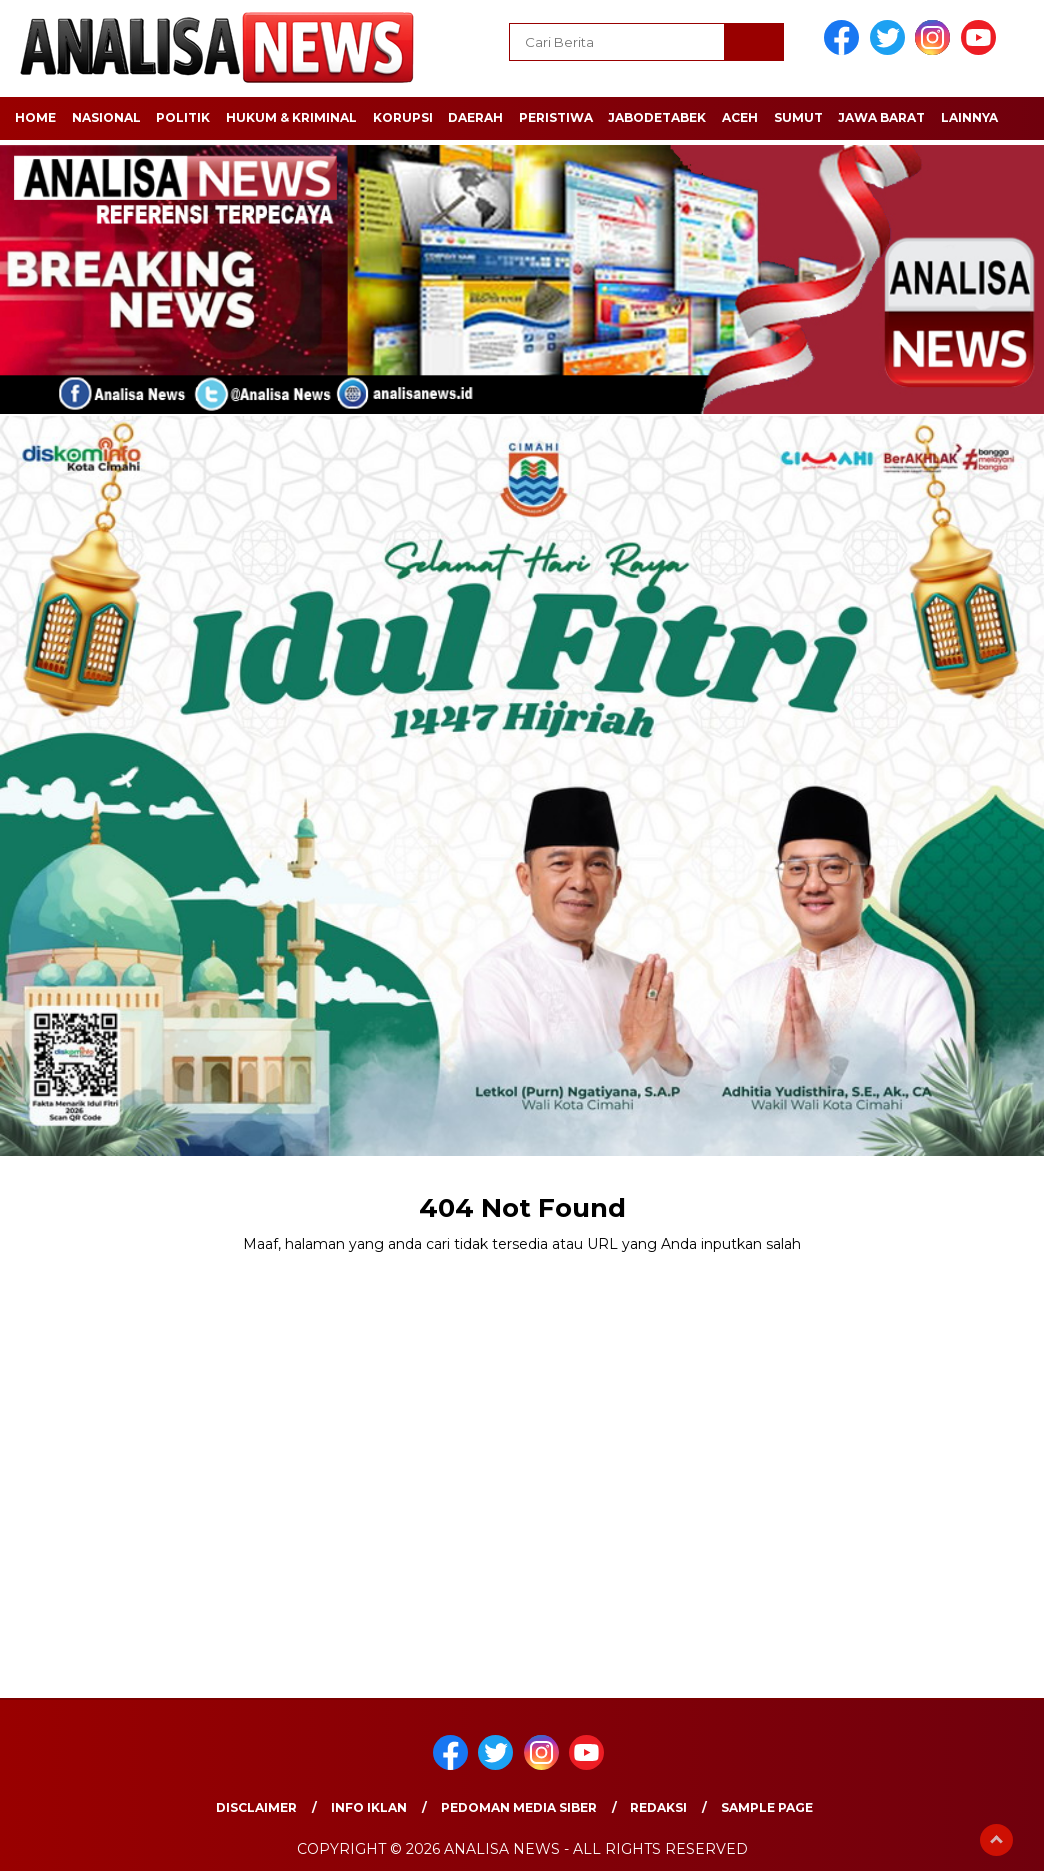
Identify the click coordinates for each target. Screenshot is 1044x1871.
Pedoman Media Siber (519, 1807)
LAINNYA (969, 117)
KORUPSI (403, 117)
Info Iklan (369, 1807)
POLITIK (183, 117)
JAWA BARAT (881, 117)
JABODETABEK (657, 117)
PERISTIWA (556, 117)
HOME (35, 117)
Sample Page (767, 1807)
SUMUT (798, 117)
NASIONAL (106, 117)
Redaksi (658, 1807)
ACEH (740, 117)
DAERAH (475, 117)
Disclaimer (256, 1807)
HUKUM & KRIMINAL (291, 117)
